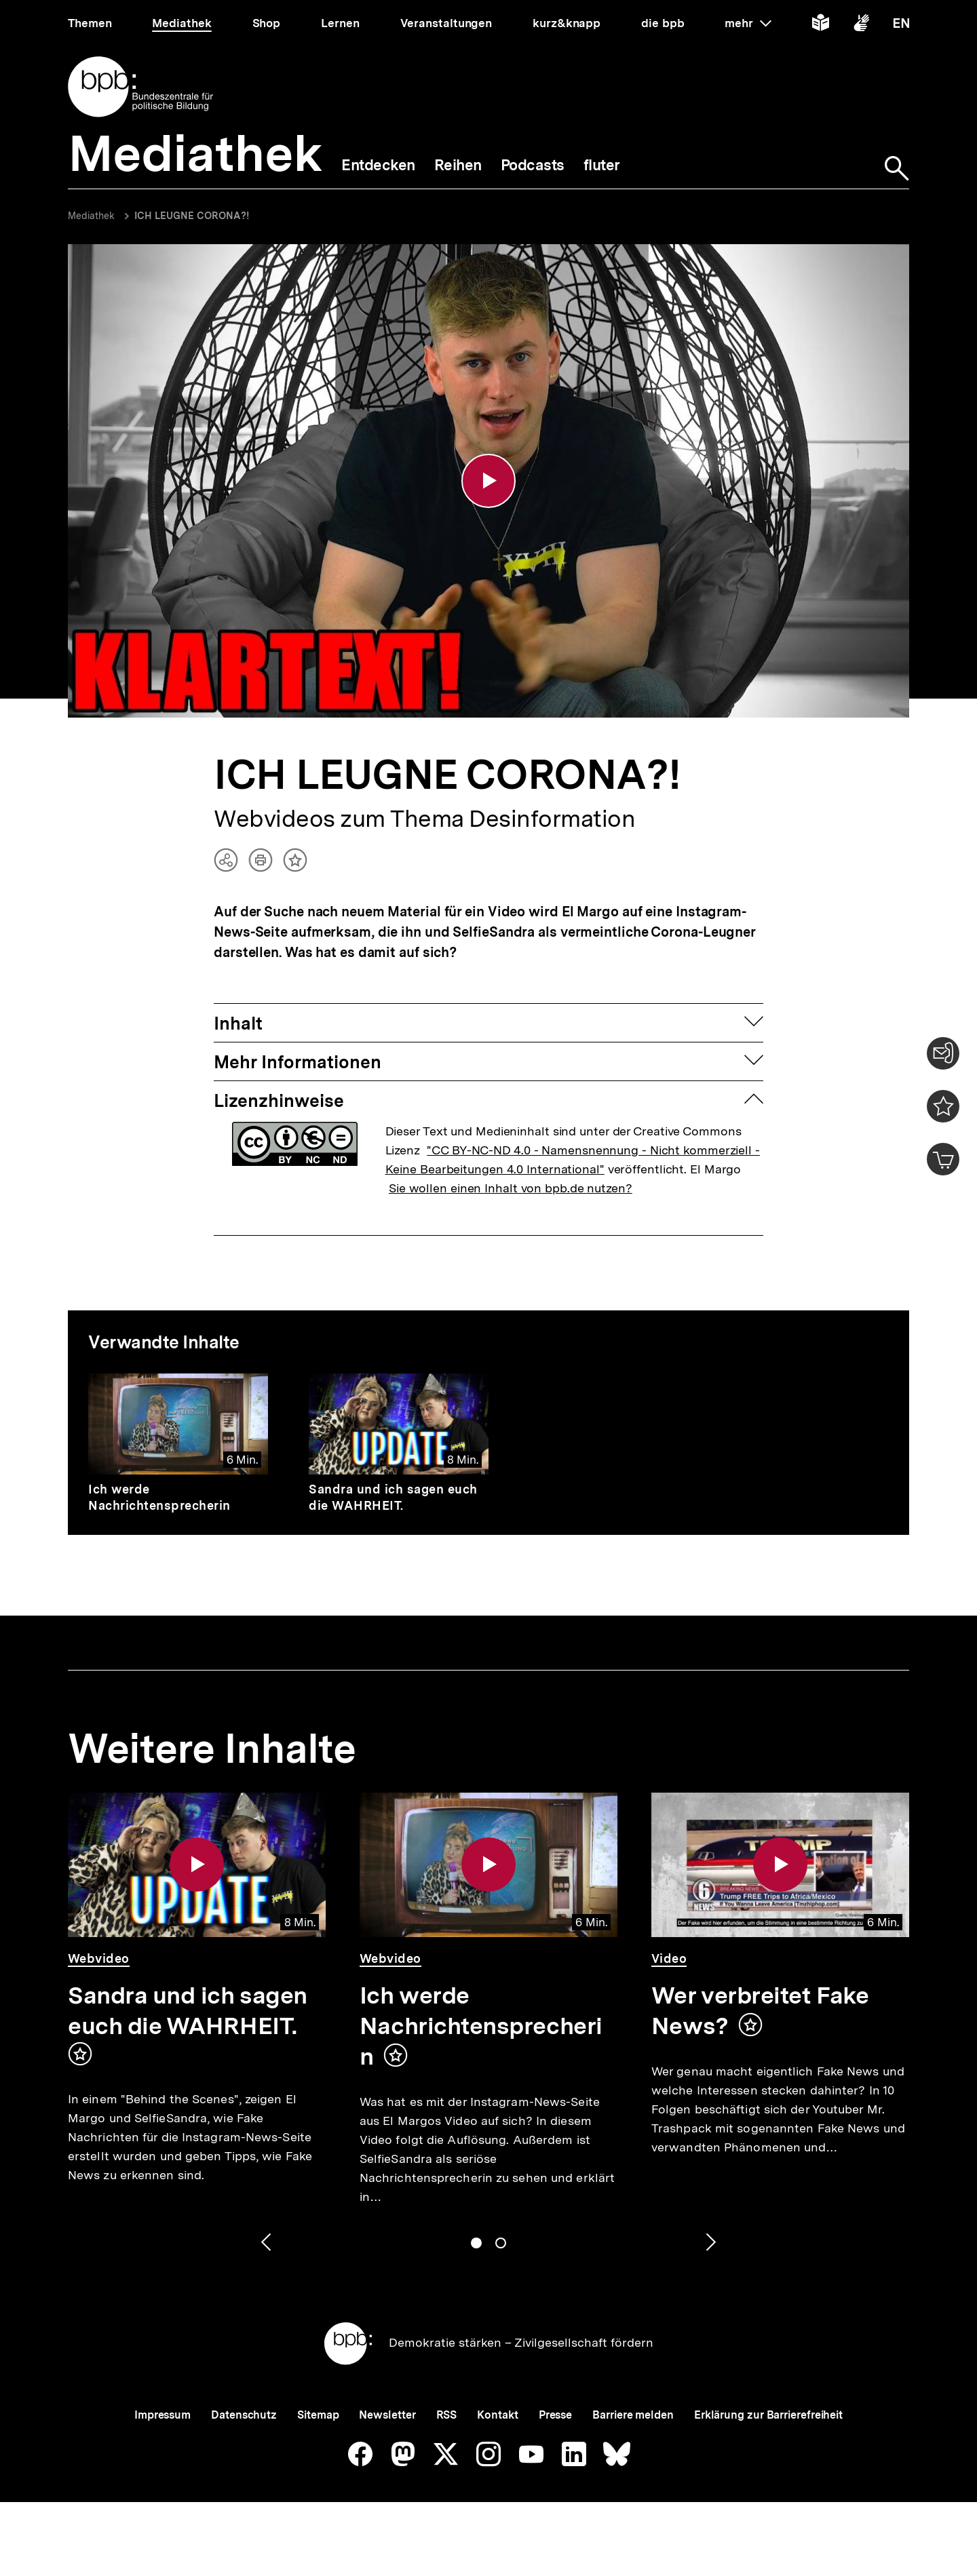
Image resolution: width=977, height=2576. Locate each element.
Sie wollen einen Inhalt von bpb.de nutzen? (510, 1188)
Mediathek (91, 215)
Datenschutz (244, 2414)
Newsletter (387, 2414)
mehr (748, 23)
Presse (555, 2414)
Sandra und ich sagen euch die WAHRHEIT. (393, 1497)
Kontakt (497, 2414)
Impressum (162, 2414)
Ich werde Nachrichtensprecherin (159, 1497)
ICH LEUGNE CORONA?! (191, 215)
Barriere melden (633, 2414)
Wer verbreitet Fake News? (759, 2010)
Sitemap (318, 2414)
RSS (446, 2414)
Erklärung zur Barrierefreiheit (768, 2414)
